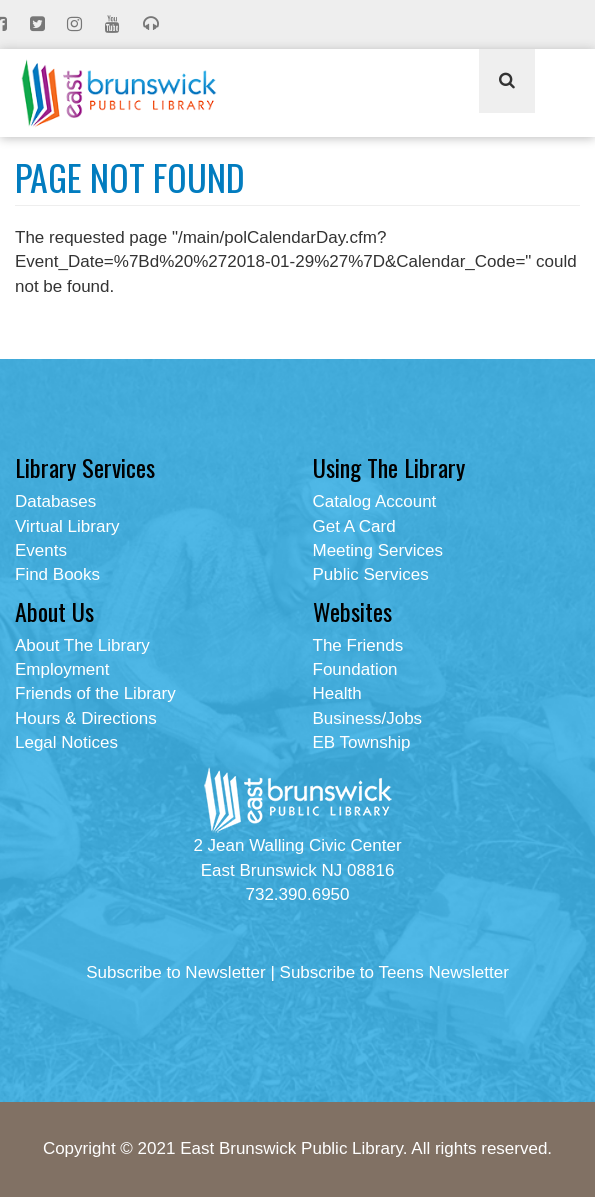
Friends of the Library (95, 693)
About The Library (82, 645)
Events (41, 550)
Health (337, 693)
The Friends (358, 645)
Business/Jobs (368, 718)
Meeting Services (378, 550)
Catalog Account (375, 501)
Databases (55, 501)
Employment (62, 669)
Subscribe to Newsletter (176, 972)
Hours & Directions (86, 718)
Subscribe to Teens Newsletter (394, 972)
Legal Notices (66, 742)
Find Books (57, 574)
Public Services (371, 574)
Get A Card (354, 526)
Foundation (355, 669)
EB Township (362, 742)
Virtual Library (67, 526)
